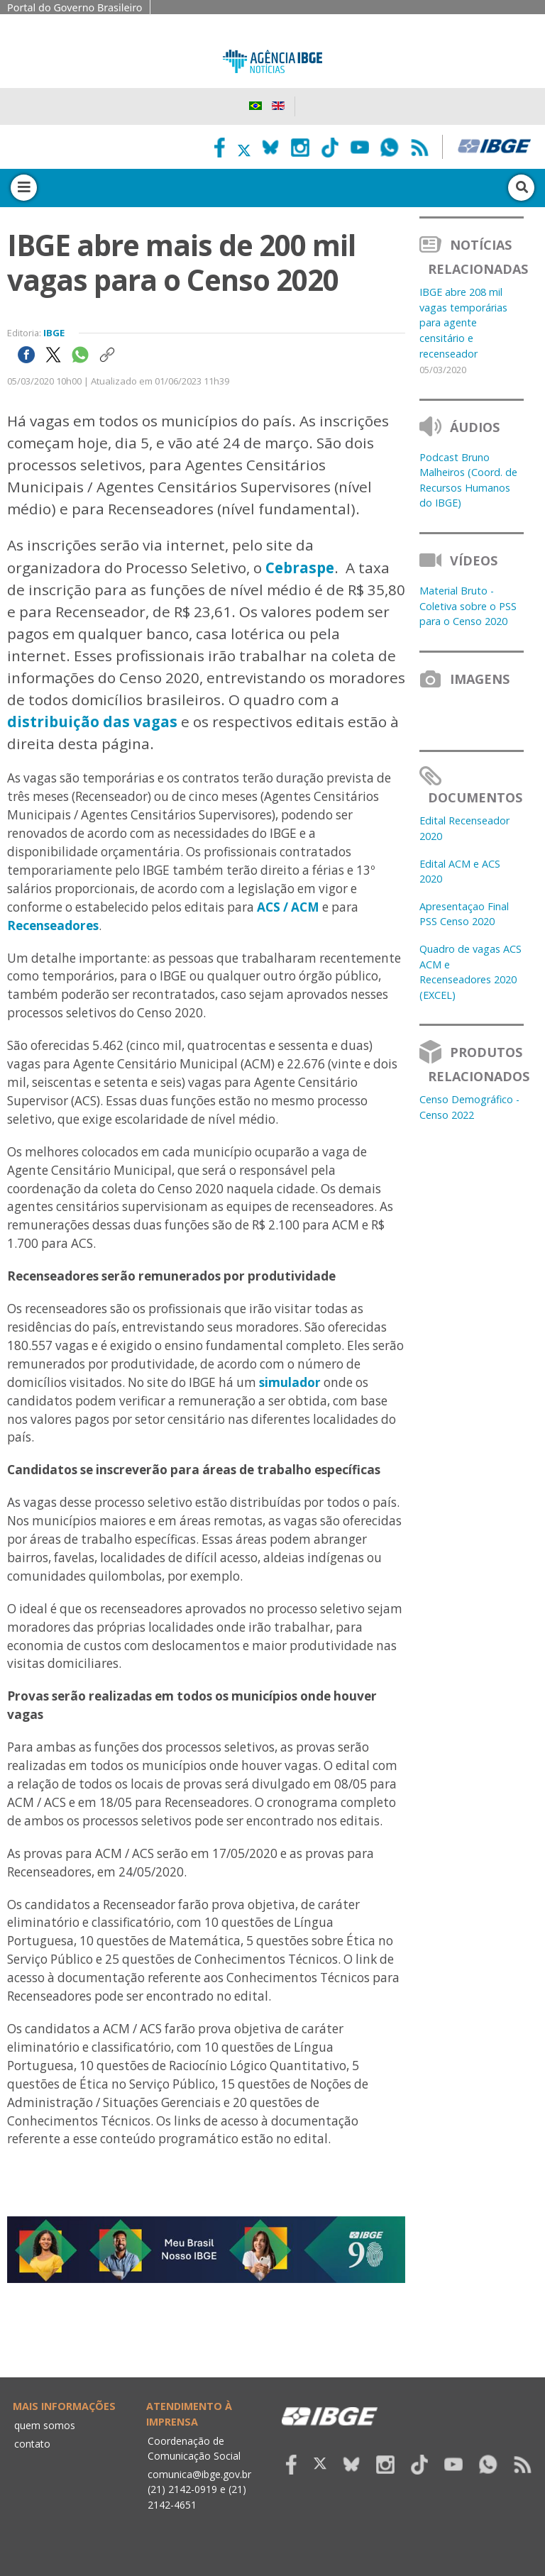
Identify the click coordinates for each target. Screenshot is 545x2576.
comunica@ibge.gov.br (199, 2474)
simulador (290, 1382)
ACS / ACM (288, 907)
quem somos (44, 2425)
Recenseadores (53, 925)
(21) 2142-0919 (182, 2489)
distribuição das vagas (92, 721)
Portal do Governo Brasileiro (75, 7)
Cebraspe (299, 567)
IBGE (54, 332)
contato (32, 2443)
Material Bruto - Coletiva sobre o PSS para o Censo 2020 (468, 606)
